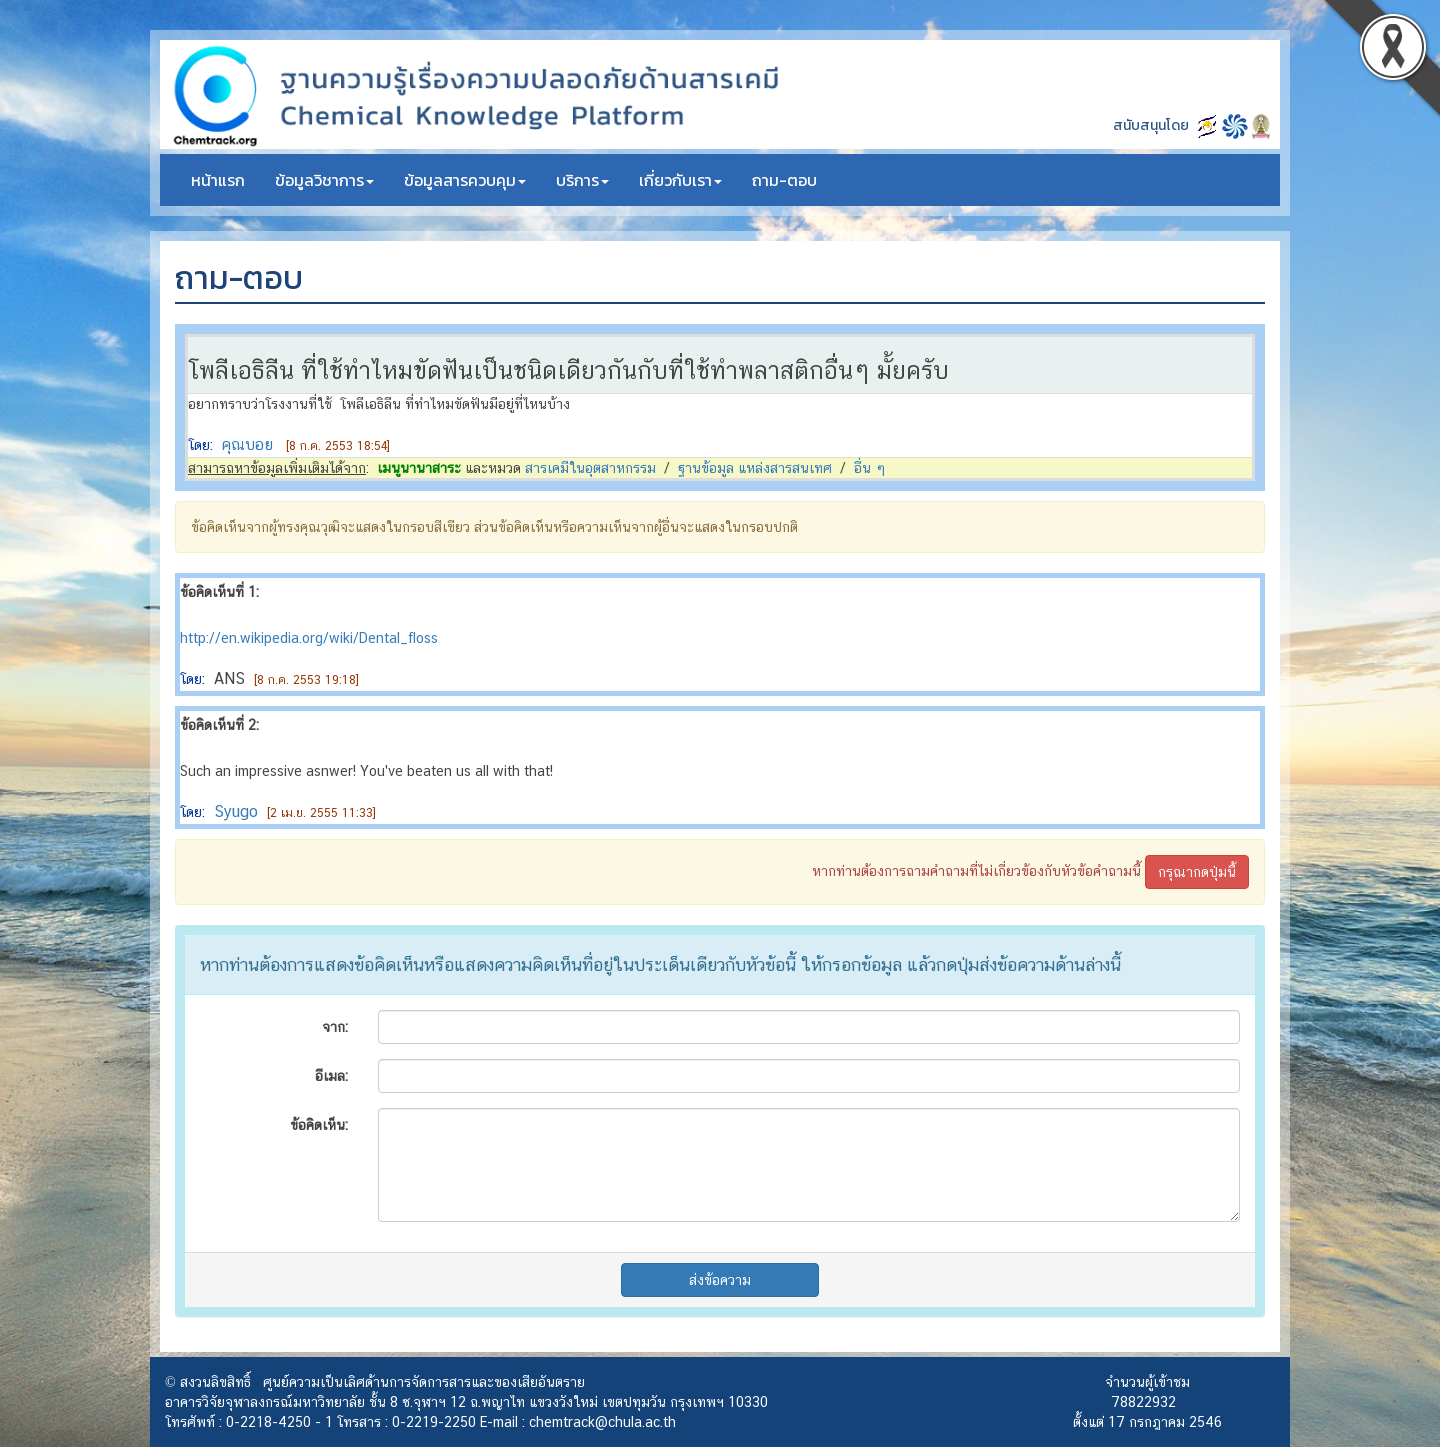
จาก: (335, 1027)
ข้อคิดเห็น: (319, 1125)
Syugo (236, 811)
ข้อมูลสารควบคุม (465, 180)
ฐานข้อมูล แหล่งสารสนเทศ (755, 468)
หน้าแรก (218, 180)
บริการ (582, 180)
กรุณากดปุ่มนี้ (1197, 872)
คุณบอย (247, 444)
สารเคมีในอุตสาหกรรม (590, 468)
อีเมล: (331, 1076)
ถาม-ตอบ (784, 180)
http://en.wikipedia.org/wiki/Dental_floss (309, 638)
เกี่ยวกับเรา (680, 180)
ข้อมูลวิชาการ (324, 180)
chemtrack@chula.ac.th (602, 1422)
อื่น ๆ (870, 468)
